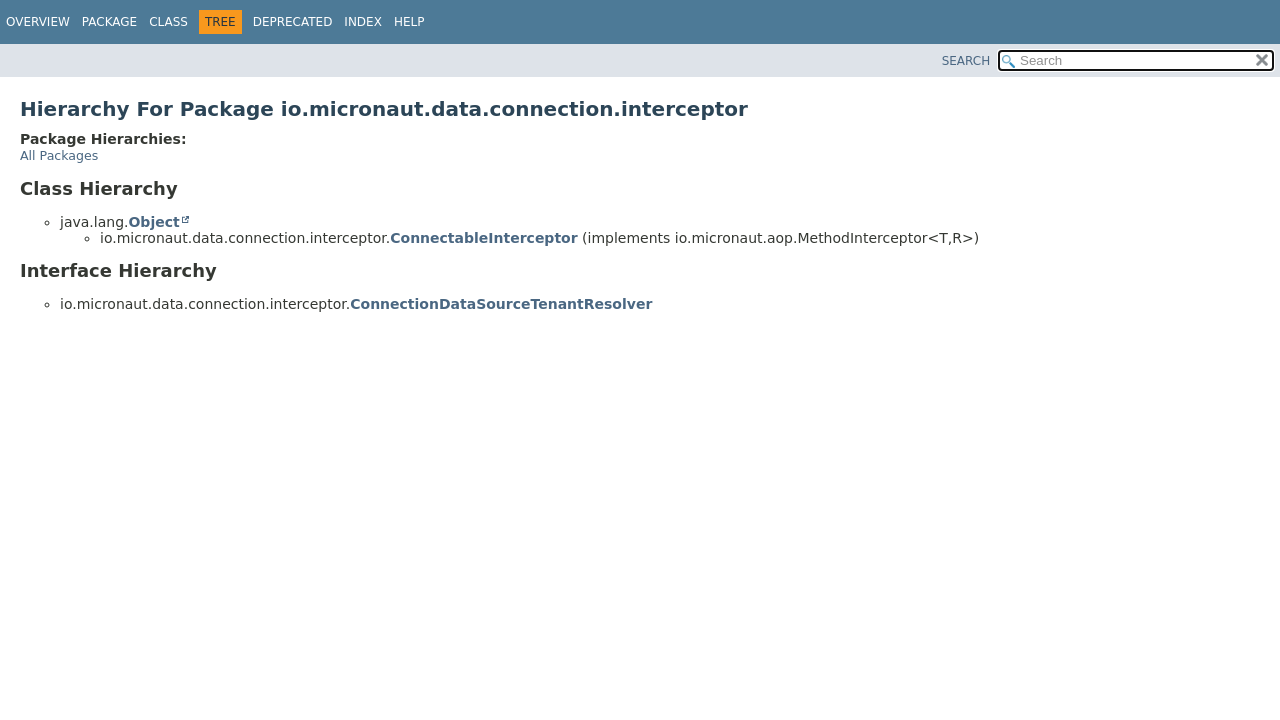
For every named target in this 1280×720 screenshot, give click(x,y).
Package (109, 22)
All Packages (59, 155)
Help (409, 22)
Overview (38, 22)
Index (363, 22)
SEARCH (966, 61)
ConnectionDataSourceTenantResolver (501, 304)
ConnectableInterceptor (483, 238)
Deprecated (293, 22)
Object (153, 222)
